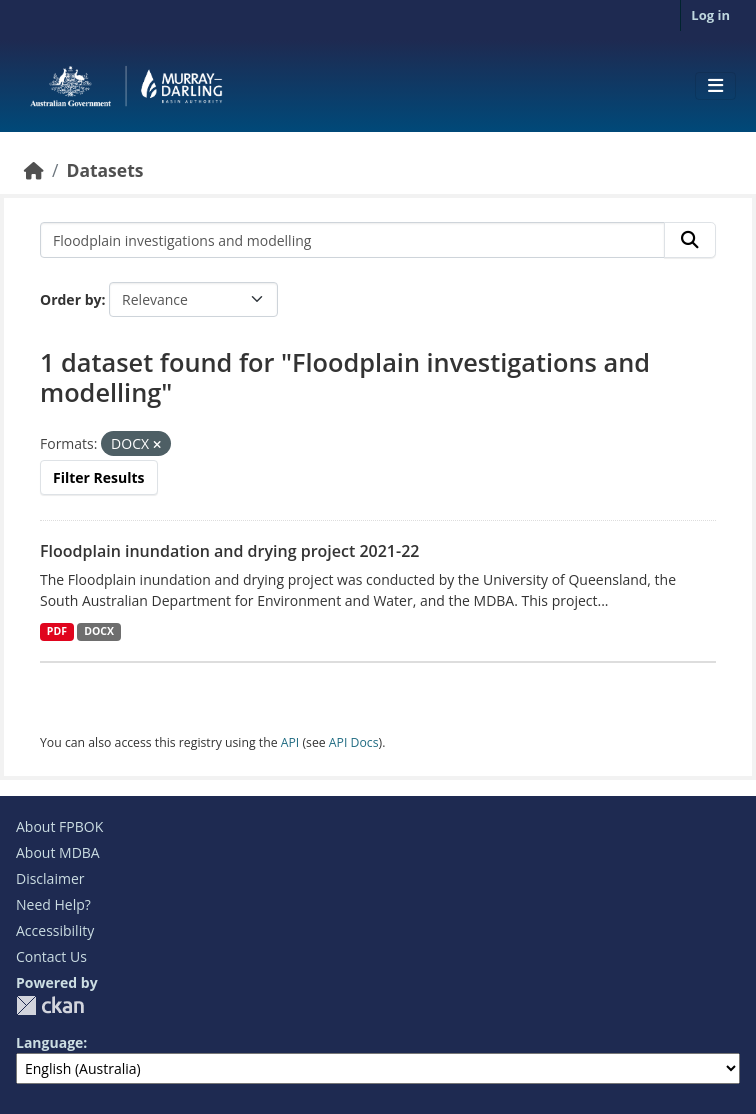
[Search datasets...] (352, 240)
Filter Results (99, 477)
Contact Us (51, 956)
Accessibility (55, 930)
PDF (57, 631)
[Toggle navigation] (715, 86)
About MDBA (58, 852)
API (290, 742)
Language (49, 1042)
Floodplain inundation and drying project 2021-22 (229, 551)
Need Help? (53, 904)
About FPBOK (59, 826)
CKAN (50, 1005)
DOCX (99, 631)
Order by (70, 299)
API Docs (354, 742)
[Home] (34, 170)
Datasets (104, 170)
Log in (710, 15)
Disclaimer (50, 878)
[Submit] (690, 240)
